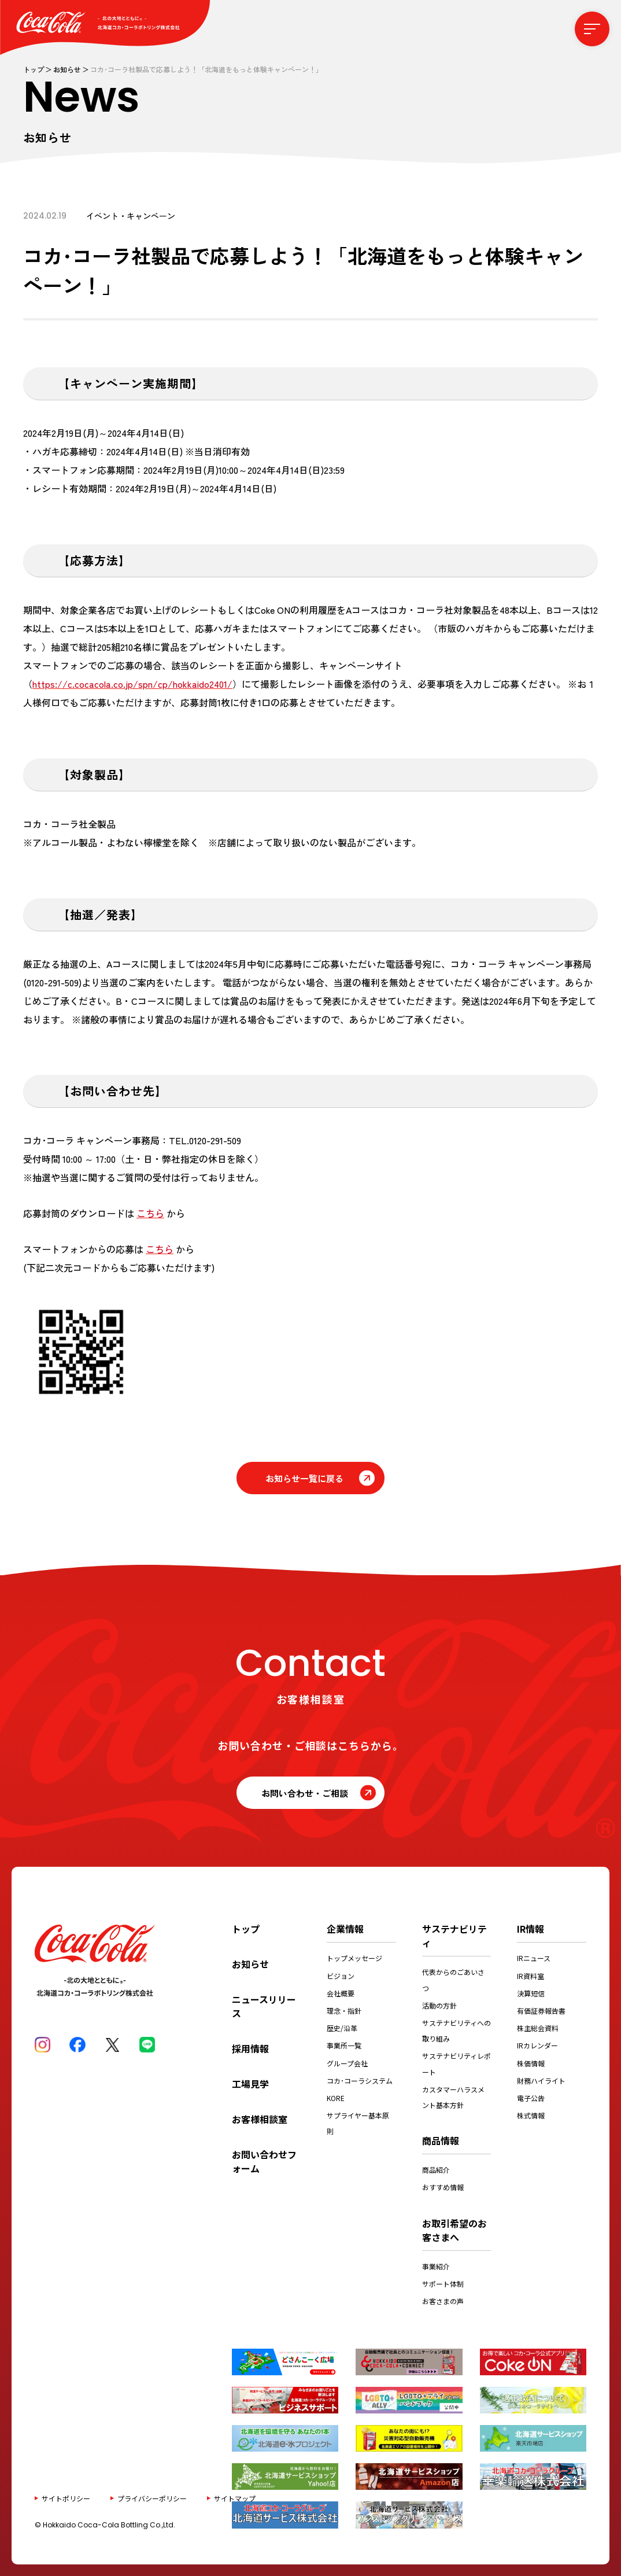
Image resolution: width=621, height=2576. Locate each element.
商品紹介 (436, 2170)
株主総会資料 (538, 2028)
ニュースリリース (264, 2006)
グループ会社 (347, 2063)
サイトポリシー (66, 2498)
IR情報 (530, 1929)
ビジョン (340, 1976)
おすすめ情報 (443, 2187)
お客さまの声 (443, 2301)
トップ (33, 69)
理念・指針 (344, 2010)
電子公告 (531, 2098)
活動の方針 (439, 2005)
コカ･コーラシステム (360, 2080)
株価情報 (531, 2063)
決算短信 (531, 1993)
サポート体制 (443, 2283)
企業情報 (345, 1929)
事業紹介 (436, 2266)
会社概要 (340, 1993)
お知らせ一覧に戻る (304, 1478)
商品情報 (440, 2140)
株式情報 (531, 2115)
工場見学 (250, 2084)
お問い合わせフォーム (264, 2161)
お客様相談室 (259, 2119)
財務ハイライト (541, 2080)
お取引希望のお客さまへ (454, 2230)
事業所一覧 (344, 2045)
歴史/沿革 (342, 2028)
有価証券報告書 (541, 2010)
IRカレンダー (537, 2045)
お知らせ (67, 69)
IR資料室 (530, 1976)
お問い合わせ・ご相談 (304, 1793)
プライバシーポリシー (152, 2498)
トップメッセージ (354, 1958)
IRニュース (533, 1958)
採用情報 (250, 2048)
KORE (336, 2098)
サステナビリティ (454, 1935)
